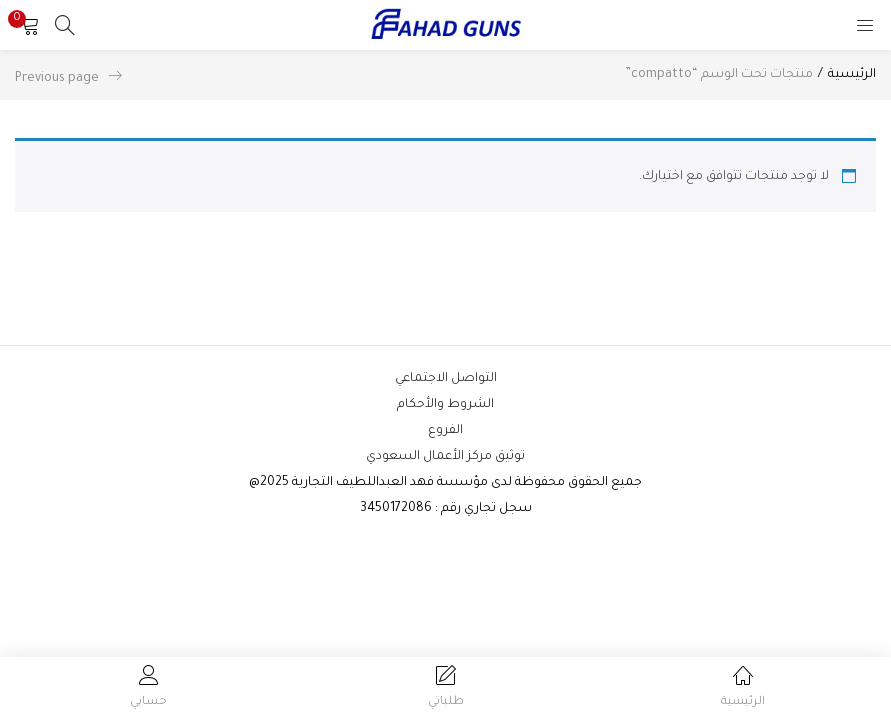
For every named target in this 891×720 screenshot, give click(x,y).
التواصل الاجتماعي (446, 379)
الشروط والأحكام (445, 405)
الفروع (445, 431)
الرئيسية (852, 75)
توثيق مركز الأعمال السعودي (445, 457)
